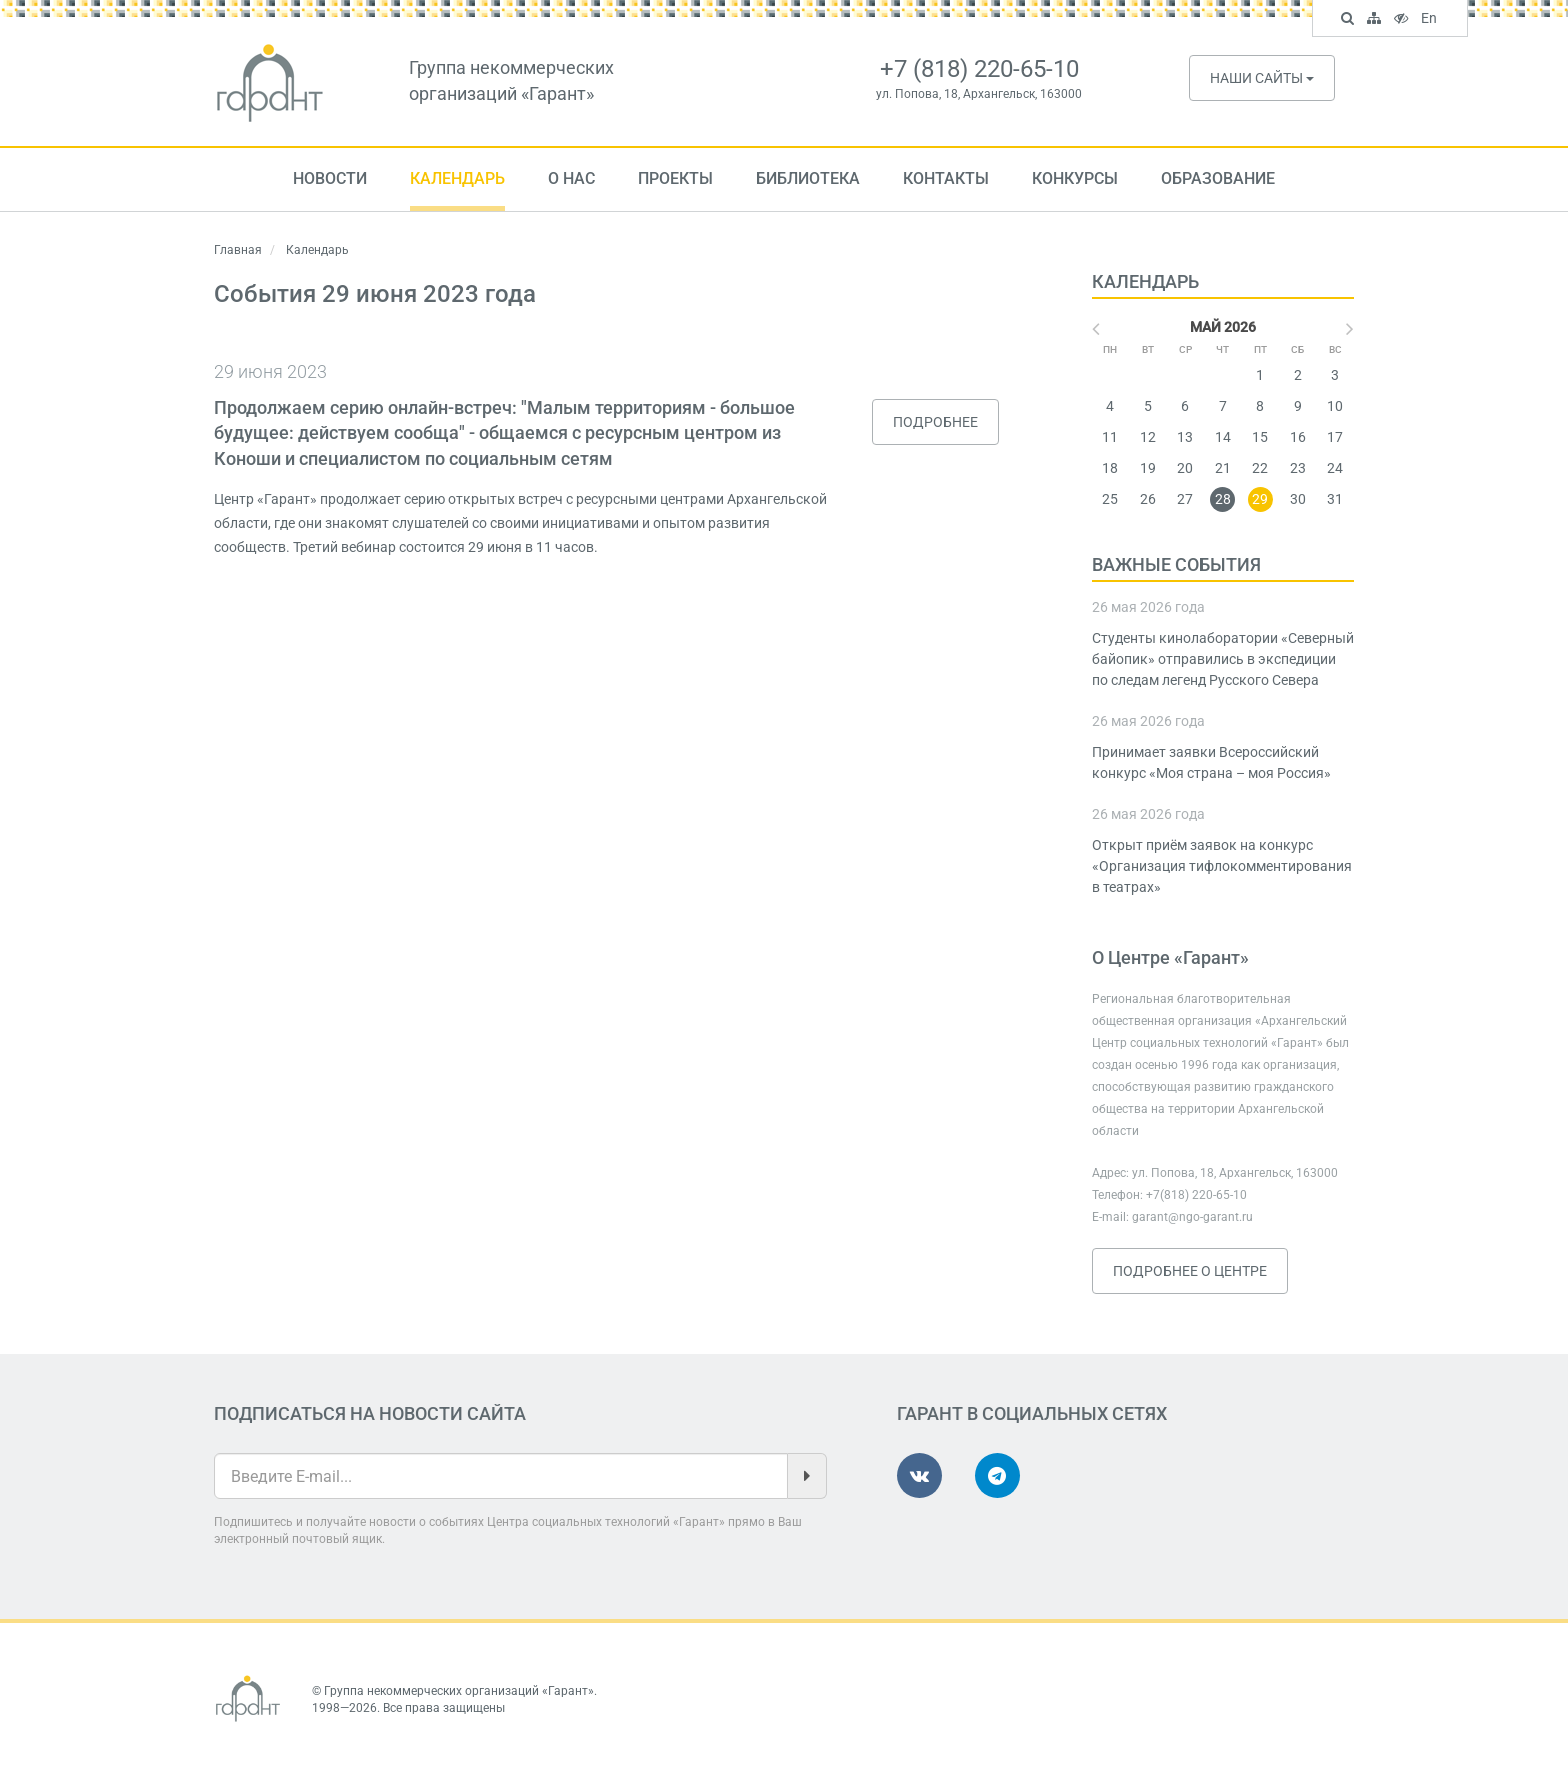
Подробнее (935, 422)
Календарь (457, 178)
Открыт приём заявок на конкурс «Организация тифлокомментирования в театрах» (1222, 866)
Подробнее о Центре (1190, 1271)
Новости (330, 178)
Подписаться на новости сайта (370, 1413)
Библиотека (808, 178)
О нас (571, 178)
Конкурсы (1075, 178)
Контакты (946, 178)
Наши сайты (1262, 78)
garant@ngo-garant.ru (1192, 1217)
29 (1260, 499)
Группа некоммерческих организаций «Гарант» (459, 1691)
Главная (238, 250)
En (1431, 20)
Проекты (675, 178)
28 (1223, 499)
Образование (1218, 178)
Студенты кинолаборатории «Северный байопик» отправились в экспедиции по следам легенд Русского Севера (1223, 659)
